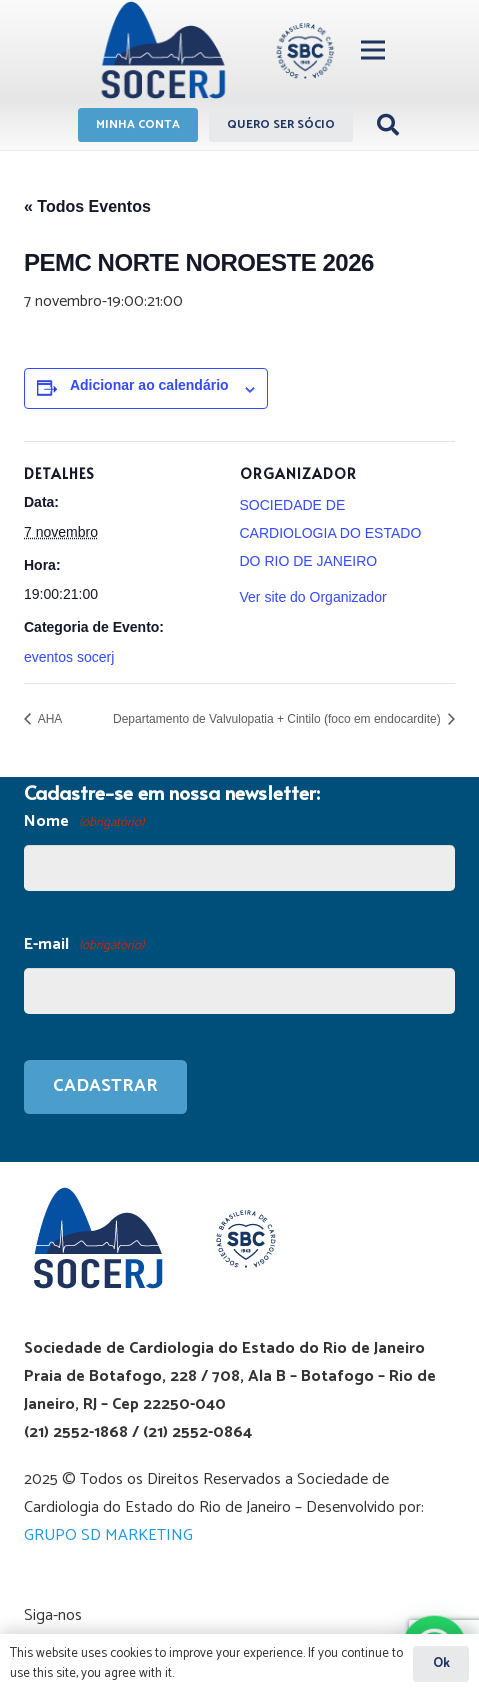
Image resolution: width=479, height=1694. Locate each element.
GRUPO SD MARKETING (108, 1535)
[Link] (214, 50)
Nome (84, 822)
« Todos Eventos (87, 206)
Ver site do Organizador (313, 597)
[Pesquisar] (388, 125)
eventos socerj (69, 657)
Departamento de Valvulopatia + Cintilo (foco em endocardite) (278, 719)
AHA (48, 719)
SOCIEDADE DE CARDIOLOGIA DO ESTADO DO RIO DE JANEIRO (331, 533)
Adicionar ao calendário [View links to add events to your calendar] (149, 385)
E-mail (84, 945)
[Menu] (373, 50)
